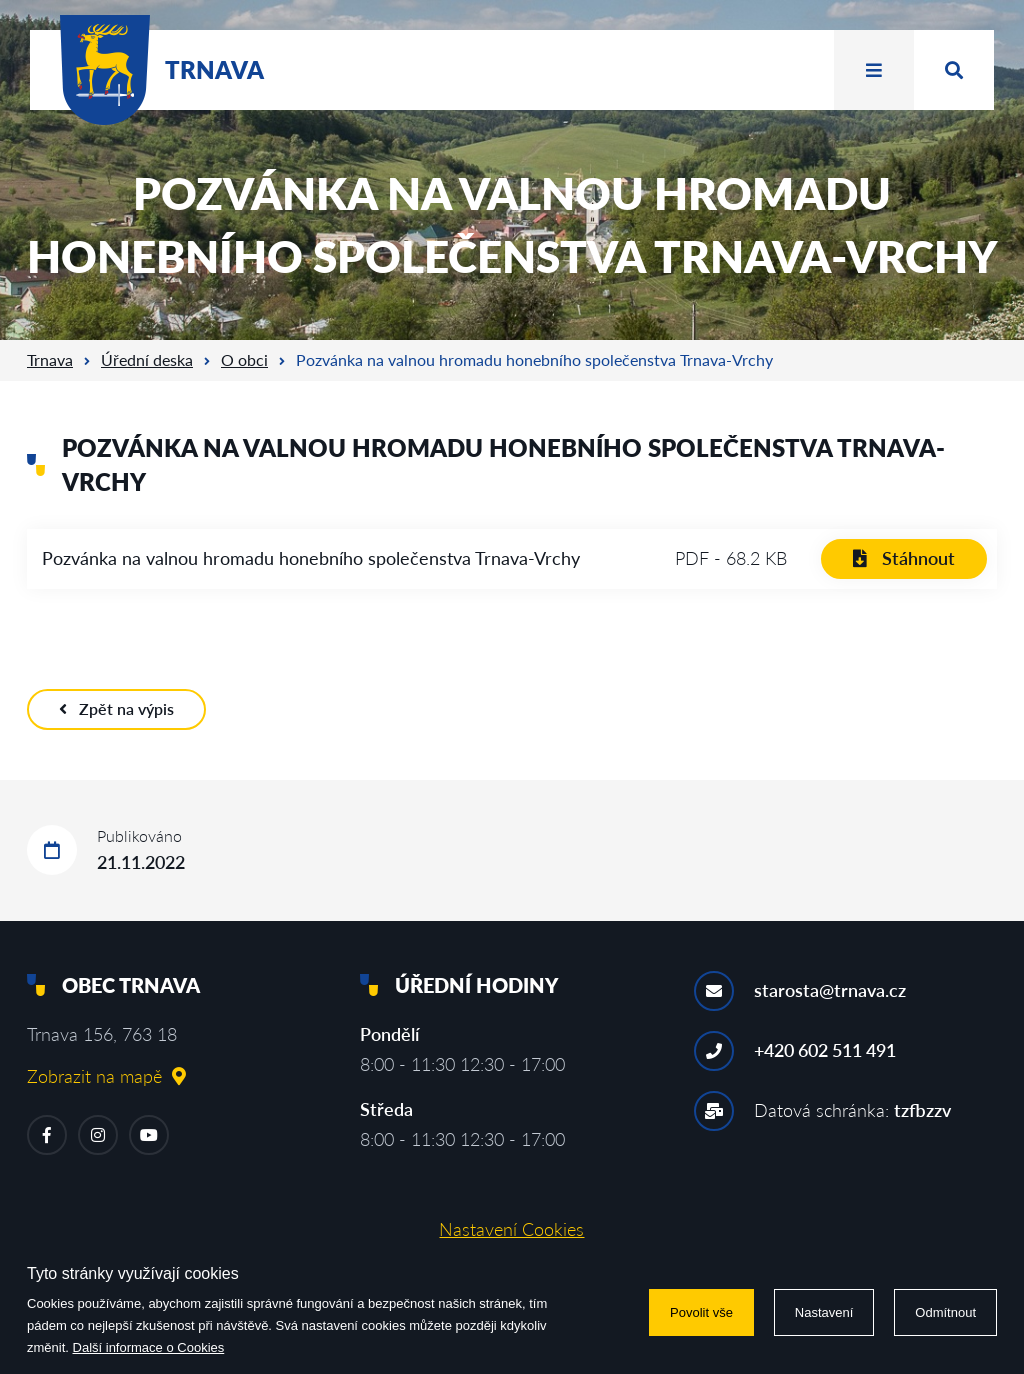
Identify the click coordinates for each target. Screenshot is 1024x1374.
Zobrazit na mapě (106, 1076)
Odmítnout (945, 1312)
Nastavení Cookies (511, 1229)
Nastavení (824, 1312)
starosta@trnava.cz (830, 990)
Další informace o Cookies (149, 1347)
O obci (244, 359)
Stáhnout (904, 558)
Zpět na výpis (116, 708)
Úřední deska (147, 359)
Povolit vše (701, 1312)
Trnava (50, 359)
